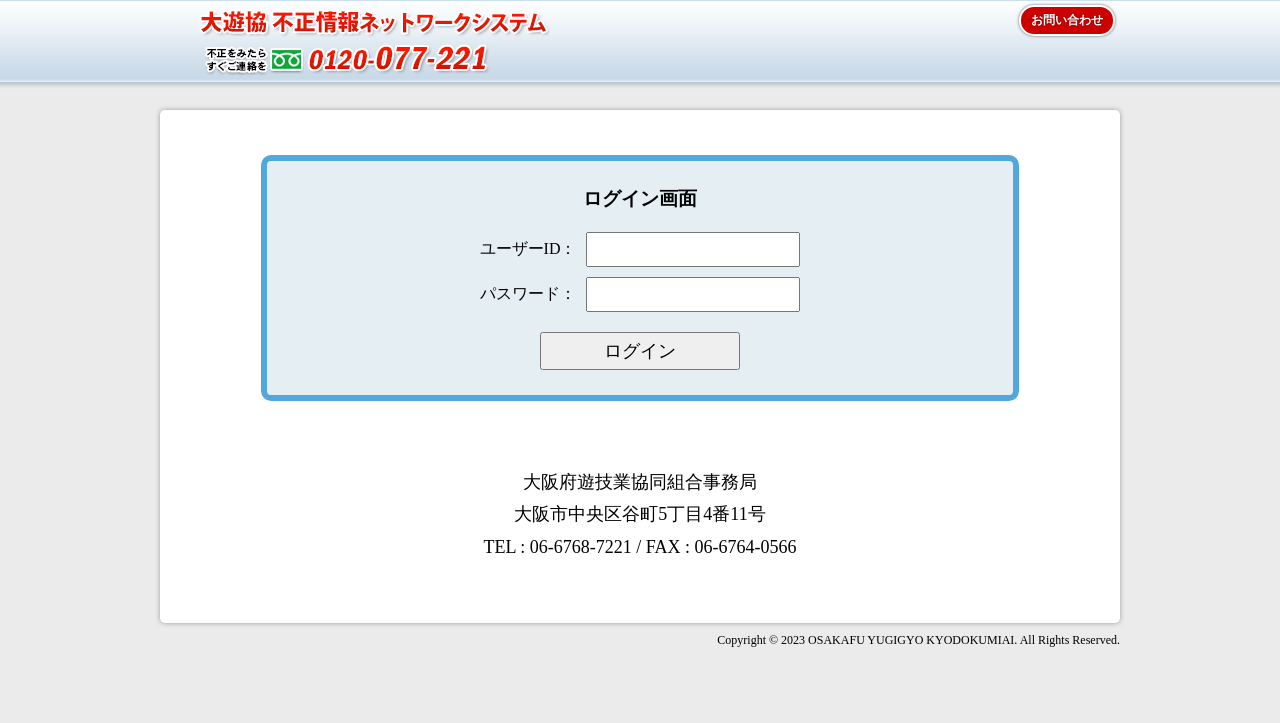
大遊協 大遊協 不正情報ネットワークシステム (355, 45)
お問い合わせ (1067, 20)
